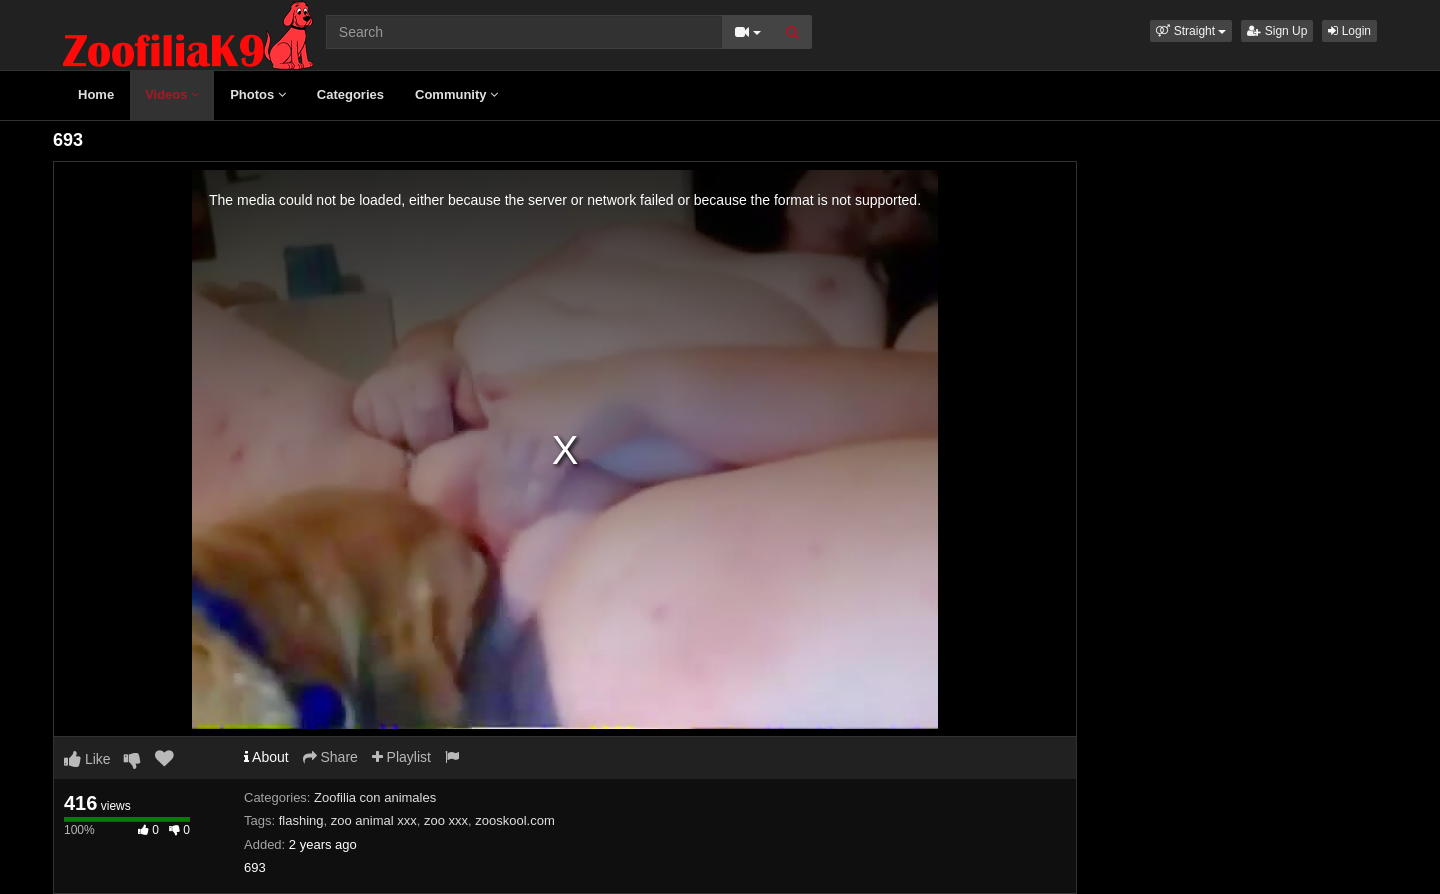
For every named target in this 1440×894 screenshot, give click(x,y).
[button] (1191, 31)
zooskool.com (514, 820)
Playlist (401, 757)
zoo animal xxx (374, 820)
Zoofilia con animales (375, 797)
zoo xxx (446, 820)
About (266, 757)
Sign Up (1277, 31)
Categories (350, 94)
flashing (301, 820)
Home (96, 94)
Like (87, 759)
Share (330, 757)
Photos (258, 94)
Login (1349, 31)
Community (456, 94)
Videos (172, 94)
